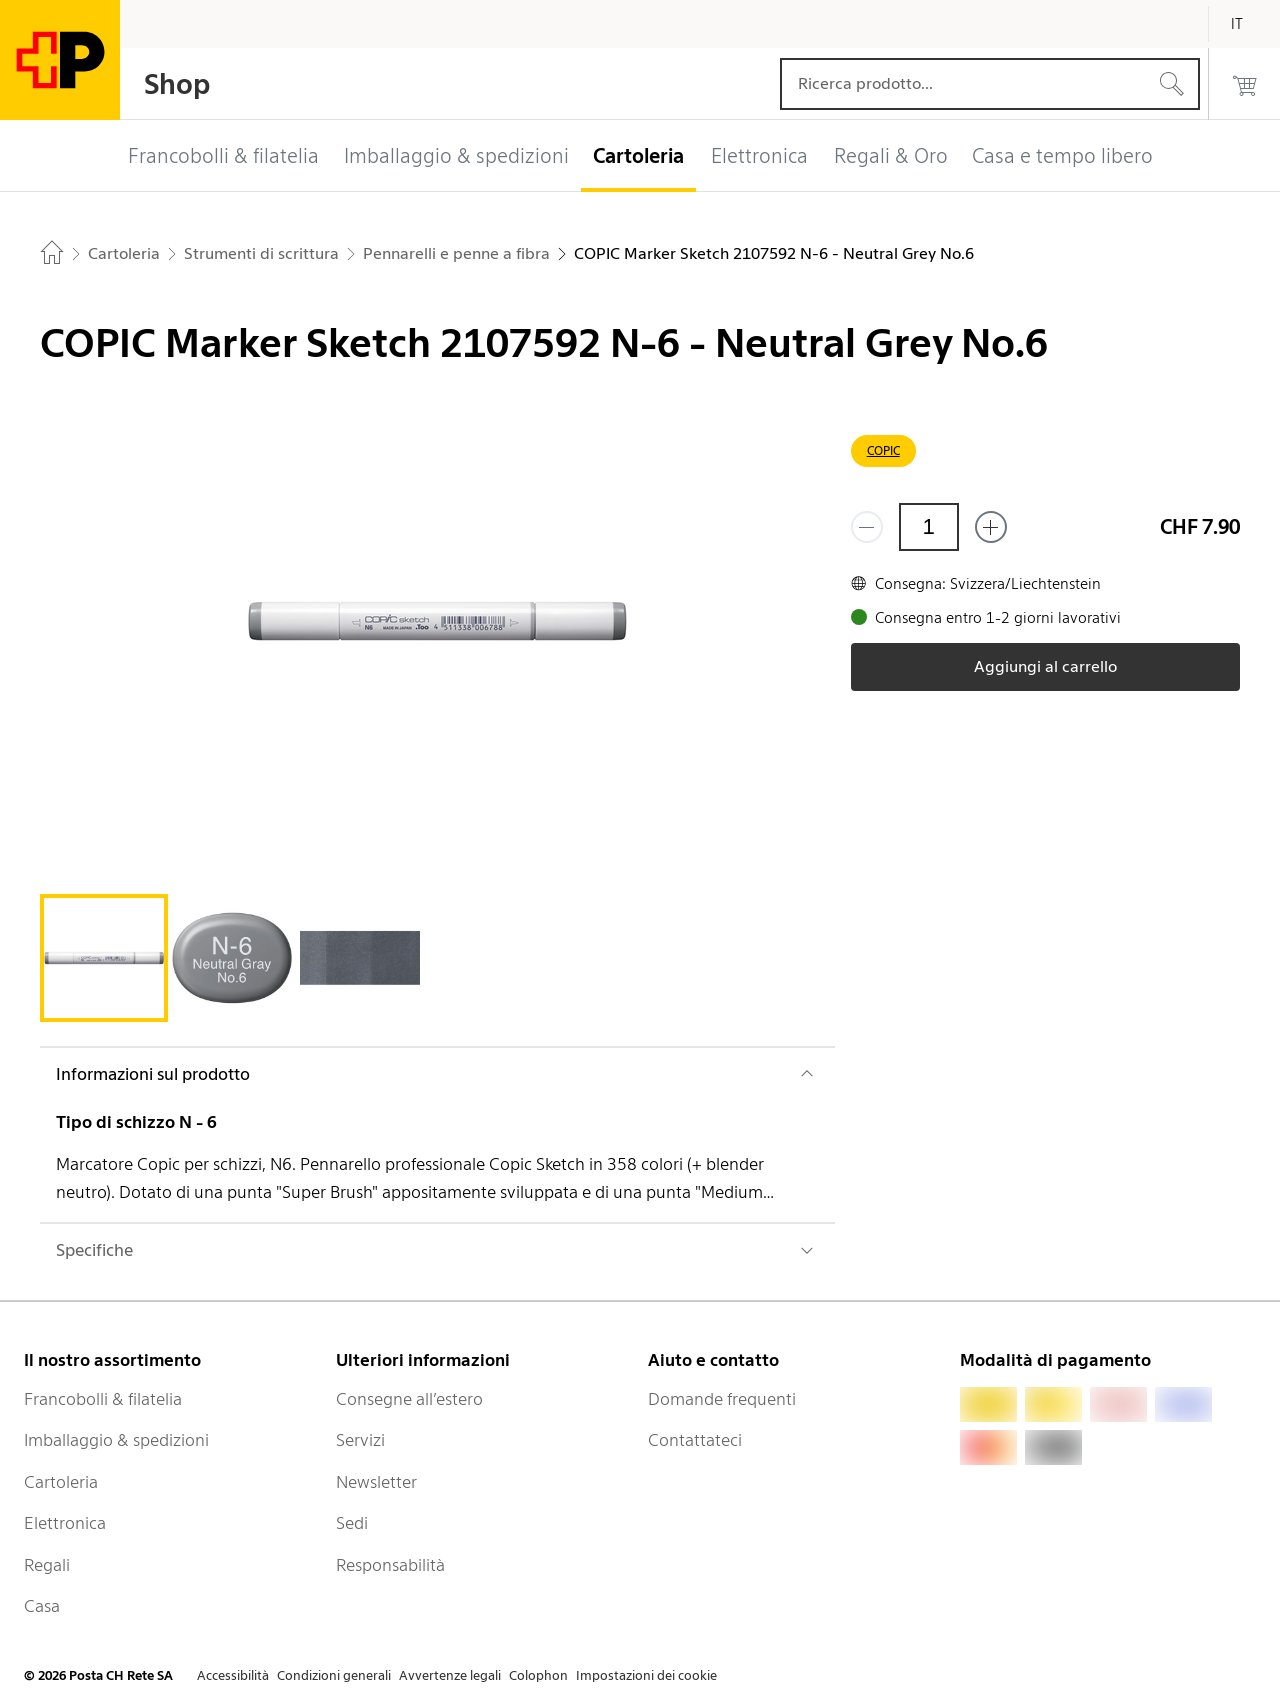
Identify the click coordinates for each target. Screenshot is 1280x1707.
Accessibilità (233, 1675)
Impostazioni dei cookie (646, 1675)
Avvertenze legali (450, 1675)
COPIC (883, 450)
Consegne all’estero (409, 1399)
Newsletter (376, 1482)
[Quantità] (929, 527)
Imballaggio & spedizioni (116, 1440)
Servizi (360, 1440)
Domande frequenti (722, 1399)
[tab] (104, 958)
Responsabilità (390, 1565)
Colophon (538, 1675)
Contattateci (695, 1440)
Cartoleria (61, 1482)
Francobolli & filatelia (103, 1399)
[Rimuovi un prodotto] (867, 527)
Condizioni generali (334, 1675)
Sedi (352, 1523)
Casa (42, 1606)
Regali (47, 1565)
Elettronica (65, 1523)
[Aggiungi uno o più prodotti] (991, 527)
